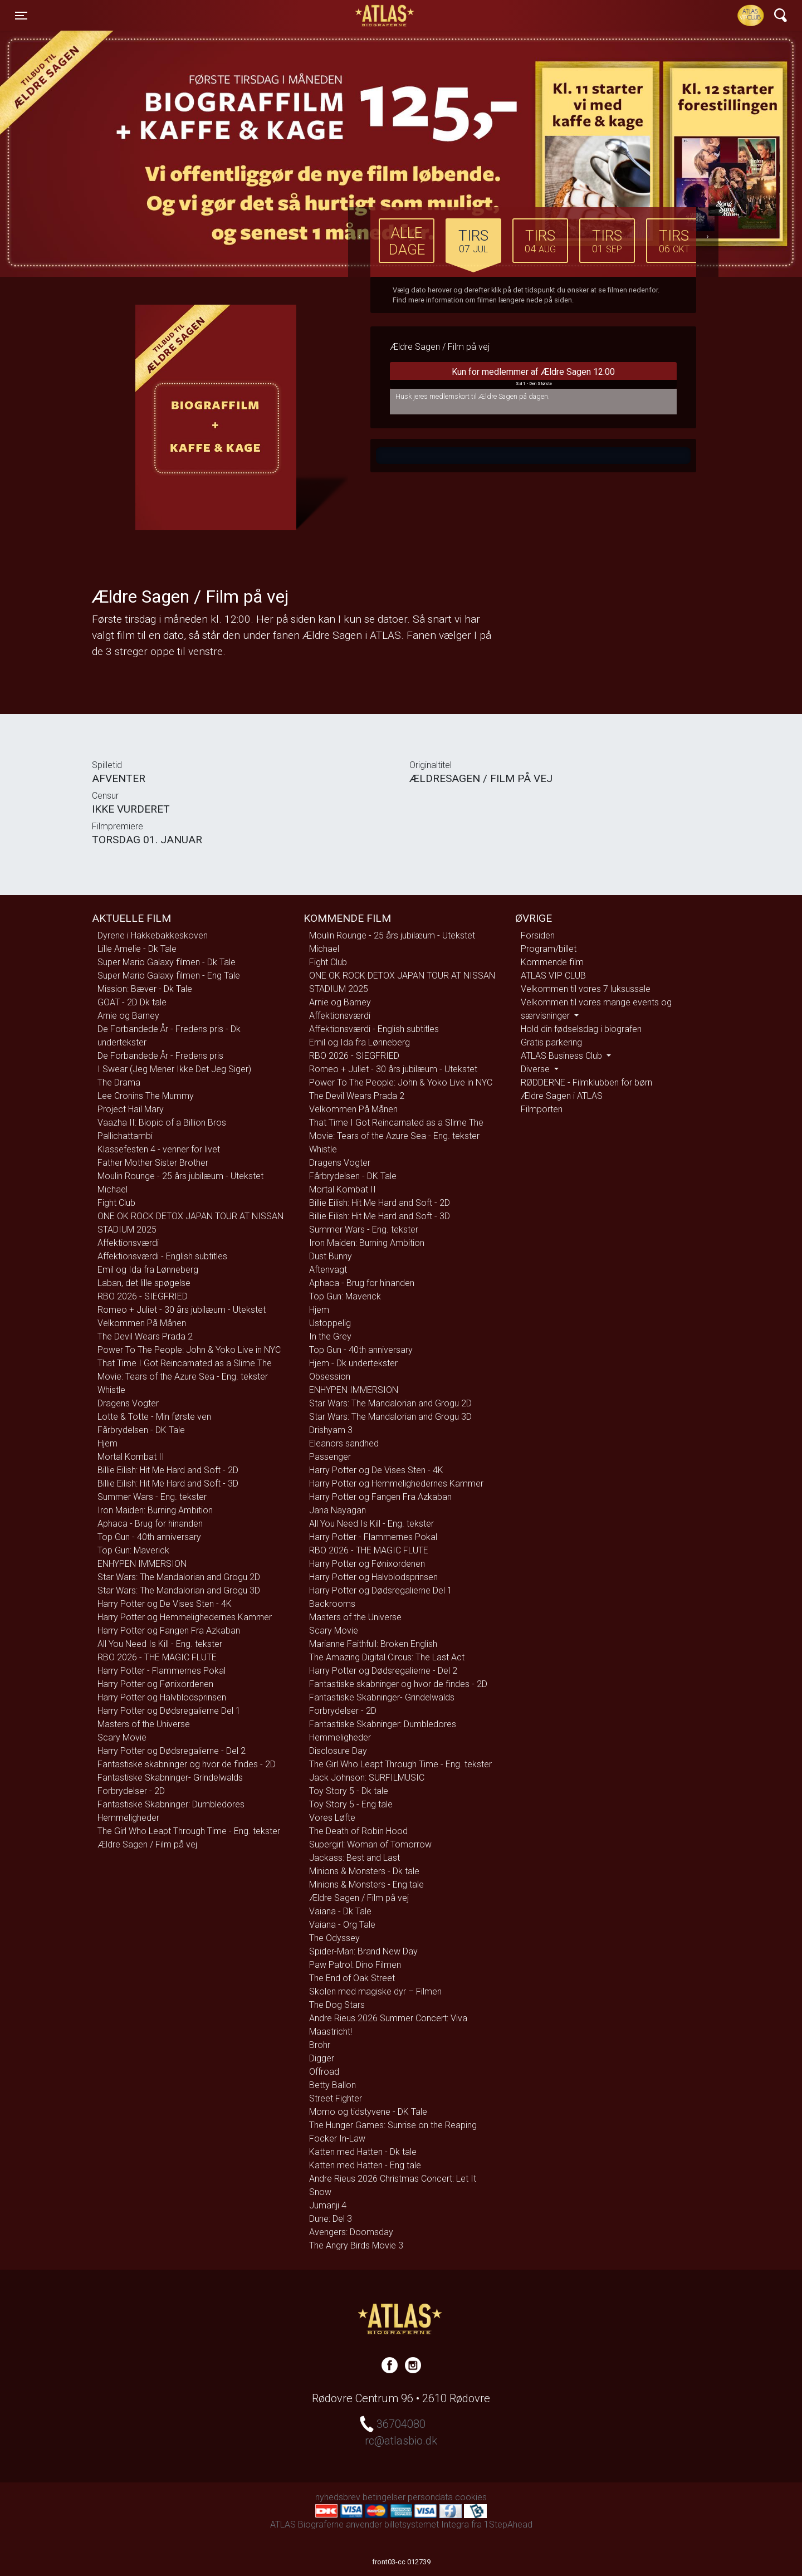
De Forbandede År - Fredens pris (160, 1055)
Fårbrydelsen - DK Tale (141, 1430)
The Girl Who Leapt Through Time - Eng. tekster (188, 1831)
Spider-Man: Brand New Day (363, 1951)
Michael (112, 1189)
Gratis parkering (551, 1042)
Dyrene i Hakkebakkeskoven (152, 935)
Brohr (319, 2045)
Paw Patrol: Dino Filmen (355, 1964)
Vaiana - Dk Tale (340, 1911)
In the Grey (330, 1336)
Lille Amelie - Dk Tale (137, 949)
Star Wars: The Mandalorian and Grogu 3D (178, 1590)
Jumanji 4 (327, 2205)
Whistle (111, 1390)
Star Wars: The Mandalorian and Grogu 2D (178, 1577)
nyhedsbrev (337, 2497)
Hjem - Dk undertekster (353, 1363)
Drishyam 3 (331, 1430)
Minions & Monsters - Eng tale (366, 1884)
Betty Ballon (332, 2085)
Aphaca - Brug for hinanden (150, 1523)
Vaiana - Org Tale (342, 1924)
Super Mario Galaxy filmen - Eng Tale (168, 975)
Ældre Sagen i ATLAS (562, 1096)
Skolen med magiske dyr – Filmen (375, 1991)
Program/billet (548, 949)
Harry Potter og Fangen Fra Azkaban (168, 1630)
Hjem (107, 1443)
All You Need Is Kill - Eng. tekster (159, 1644)
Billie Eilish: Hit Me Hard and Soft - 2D (167, 1470)
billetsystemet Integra (426, 2524)
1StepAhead (508, 2524)
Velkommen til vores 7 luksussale (586, 989)
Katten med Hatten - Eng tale (365, 2165)
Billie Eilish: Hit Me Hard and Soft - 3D (167, 1483)
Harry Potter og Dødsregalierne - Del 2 (171, 1751)
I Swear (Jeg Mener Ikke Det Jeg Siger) (174, 1069)
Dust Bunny (330, 1256)
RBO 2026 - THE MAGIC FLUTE (157, 1657)
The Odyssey (334, 1938)
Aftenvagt (328, 1269)
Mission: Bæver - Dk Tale (144, 989)
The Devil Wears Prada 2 (145, 1336)
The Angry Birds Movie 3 (356, 2245)
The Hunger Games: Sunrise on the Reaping (393, 2125)
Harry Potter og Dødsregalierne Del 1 (169, 1710)
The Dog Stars (337, 2005)
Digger (321, 2058)
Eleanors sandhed (344, 1443)
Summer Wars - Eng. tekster (152, 1497)
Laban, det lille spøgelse (143, 1283)
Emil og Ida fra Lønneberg (147, 1269)
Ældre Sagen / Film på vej (147, 1844)
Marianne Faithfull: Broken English (373, 1644)
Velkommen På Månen (141, 1323)
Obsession (329, 1376)
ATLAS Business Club (562, 1055)
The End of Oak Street (352, 1978)
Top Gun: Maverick (133, 1550)
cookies (471, 2497)
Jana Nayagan (337, 1510)
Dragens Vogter (128, 1403)
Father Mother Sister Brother (152, 1162)
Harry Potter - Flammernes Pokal (161, 1670)
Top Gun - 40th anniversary (149, 1537)
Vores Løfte (332, 1817)
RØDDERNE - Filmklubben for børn (586, 1082)
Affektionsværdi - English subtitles (162, 1256)
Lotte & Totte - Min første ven (154, 1416)
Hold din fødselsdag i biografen (581, 1029)
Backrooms (332, 1604)
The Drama (118, 1082)
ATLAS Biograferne (385, 15)
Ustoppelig (330, 1323)
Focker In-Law (337, 2138)
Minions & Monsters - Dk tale (364, 1871)
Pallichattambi (125, 1136)
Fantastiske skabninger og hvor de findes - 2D (186, 1764)
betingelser (384, 2497)
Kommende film (552, 962)
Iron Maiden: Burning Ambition (155, 1510)
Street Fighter (335, 2098)
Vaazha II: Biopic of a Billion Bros (161, 1122)
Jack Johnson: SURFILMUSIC (366, 1777)
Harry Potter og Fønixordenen (155, 1684)
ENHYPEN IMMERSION (142, 1563)
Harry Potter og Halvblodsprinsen (161, 1697)
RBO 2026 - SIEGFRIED (142, 1296)
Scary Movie (121, 1737)
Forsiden (538, 935)
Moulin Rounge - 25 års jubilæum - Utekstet (180, 1176)
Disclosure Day (338, 1751)
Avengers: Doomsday (351, 2232)
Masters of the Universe (143, 1724)
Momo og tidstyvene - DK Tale (368, 2111)
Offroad (324, 2071)
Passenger (330, 1456)
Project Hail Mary (130, 1109)
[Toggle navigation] (21, 15)
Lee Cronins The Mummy (145, 1096)
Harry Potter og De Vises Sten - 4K (164, 1604)
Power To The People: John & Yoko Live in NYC (189, 1350)
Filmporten (542, 1109)
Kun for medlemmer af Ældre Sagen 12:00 (533, 377)
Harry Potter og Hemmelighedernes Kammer (184, 1617)
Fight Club (116, 1202)
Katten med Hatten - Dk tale (363, 2152)
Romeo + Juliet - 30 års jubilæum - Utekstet (181, 1309)
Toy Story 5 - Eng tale (351, 1804)
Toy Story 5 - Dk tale (348, 1791)
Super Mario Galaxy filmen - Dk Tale (166, 962)
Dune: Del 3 (330, 2218)
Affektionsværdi (128, 1243)
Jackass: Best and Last (354, 1857)
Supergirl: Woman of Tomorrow (370, 1844)
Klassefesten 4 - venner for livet (158, 1149)
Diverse (536, 1069)
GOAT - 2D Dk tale (132, 1002)
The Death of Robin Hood (358, 1831)
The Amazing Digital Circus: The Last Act (386, 1657)
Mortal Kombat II (130, 1456)
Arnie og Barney (128, 1015)
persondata (430, 2497)
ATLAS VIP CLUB (553, 975)
